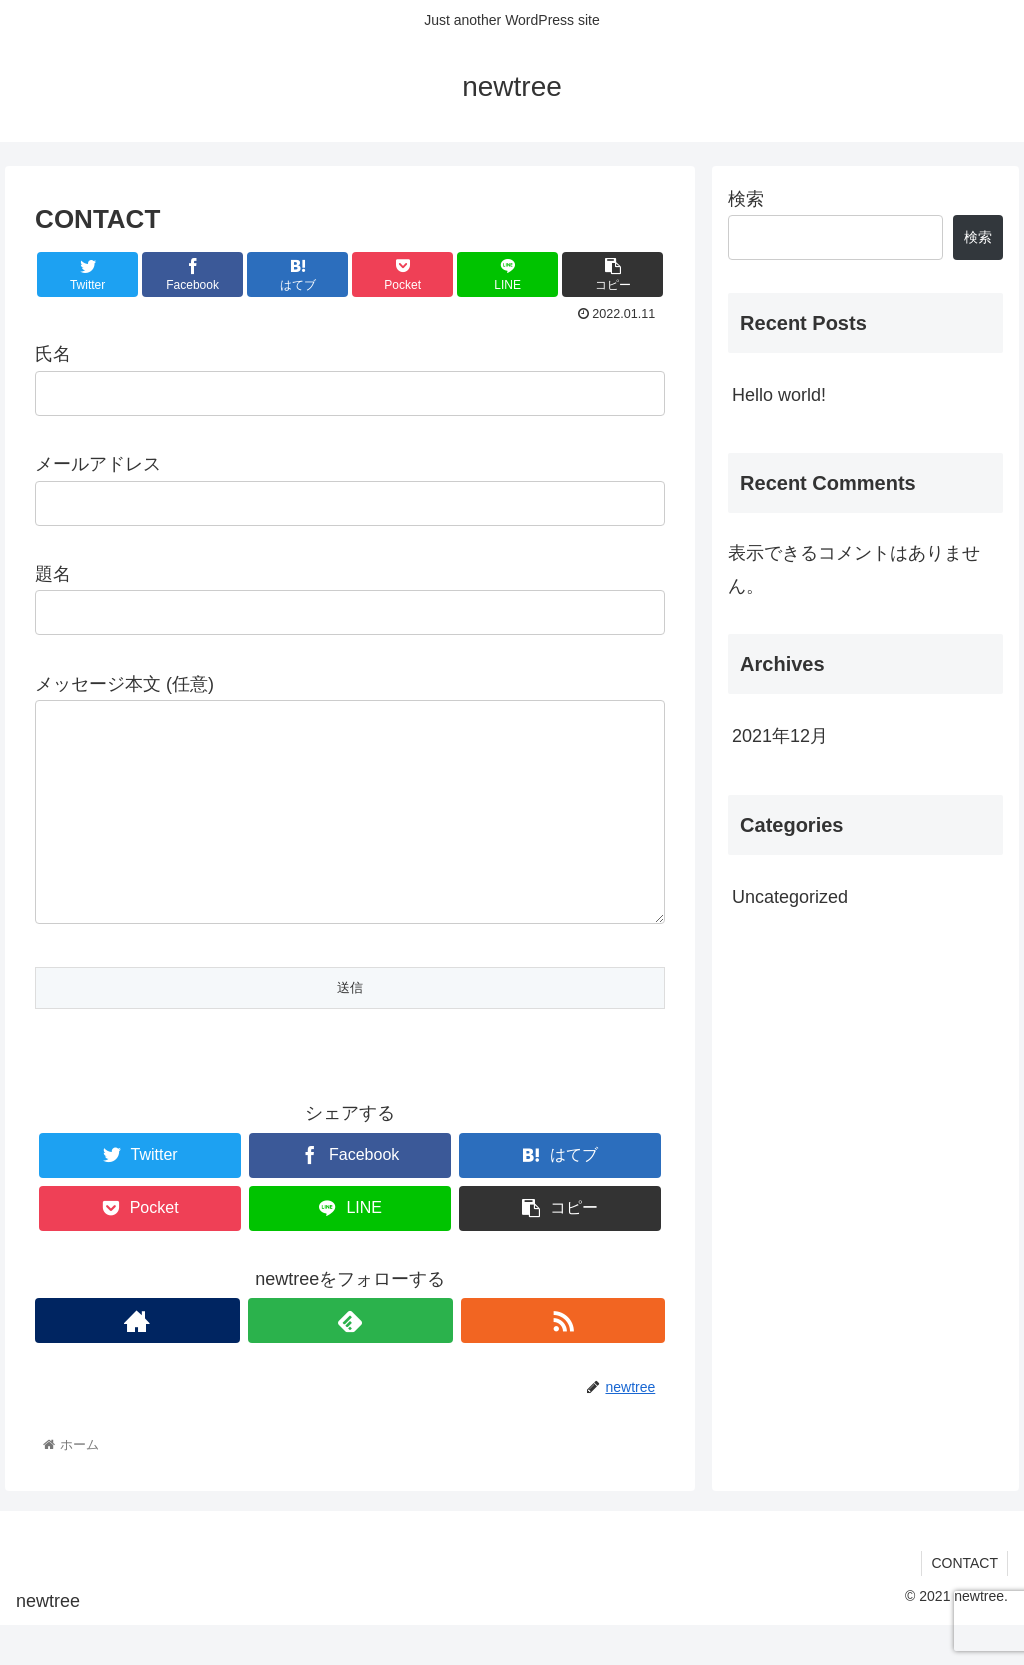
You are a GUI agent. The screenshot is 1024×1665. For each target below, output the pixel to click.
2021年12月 (780, 736)
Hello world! (779, 395)
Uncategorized (790, 897)
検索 (746, 199)
